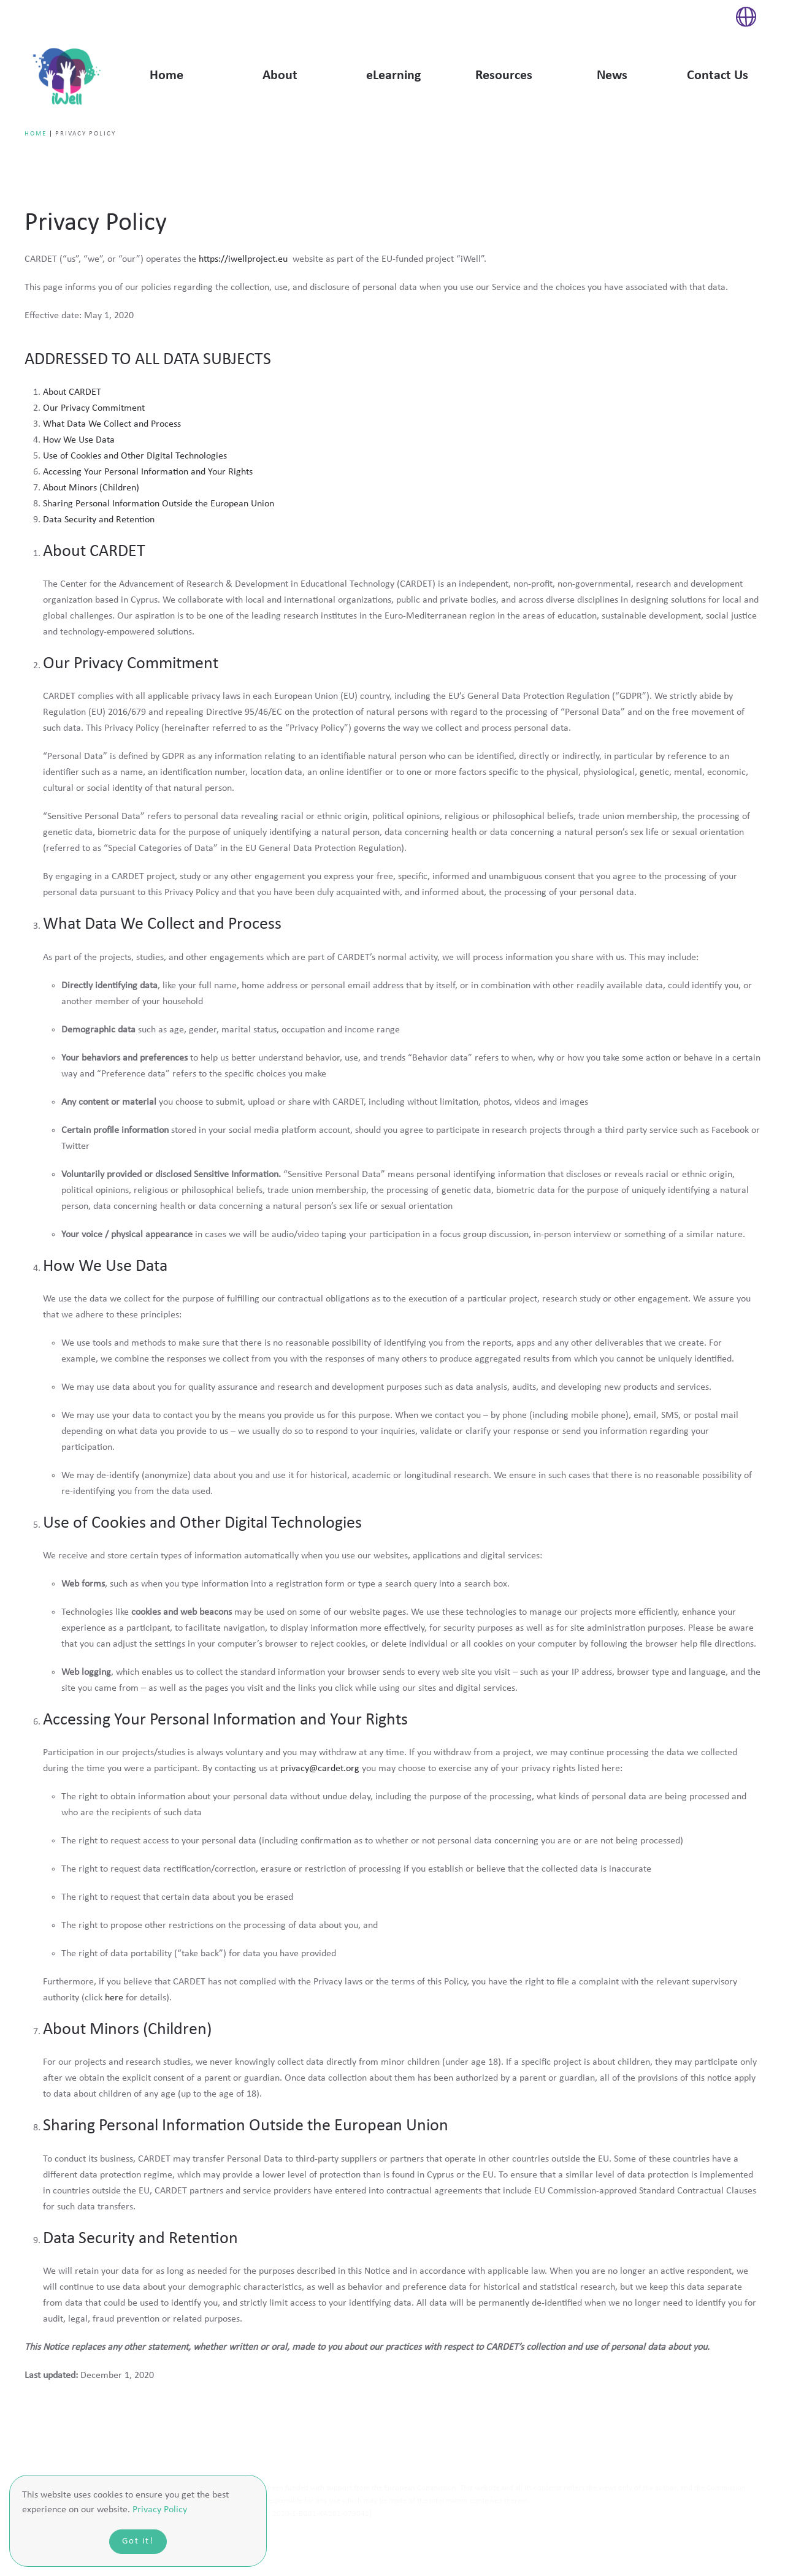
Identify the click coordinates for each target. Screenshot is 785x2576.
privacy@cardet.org (319, 1769)
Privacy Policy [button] (159, 2510)
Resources (503, 76)
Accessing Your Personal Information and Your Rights (148, 472)
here (114, 1998)
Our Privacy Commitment (94, 408)
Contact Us (717, 76)
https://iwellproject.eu (244, 259)
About (279, 76)
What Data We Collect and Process (112, 424)
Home (166, 76)
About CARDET (72, 392)
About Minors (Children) (91, 488)
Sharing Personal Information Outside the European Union (158, 504)
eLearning (393, 76)
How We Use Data (79, 440)
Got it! (138, 2541)
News (612, 76)
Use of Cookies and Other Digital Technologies (135, 456)
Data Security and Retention (99, 520)
